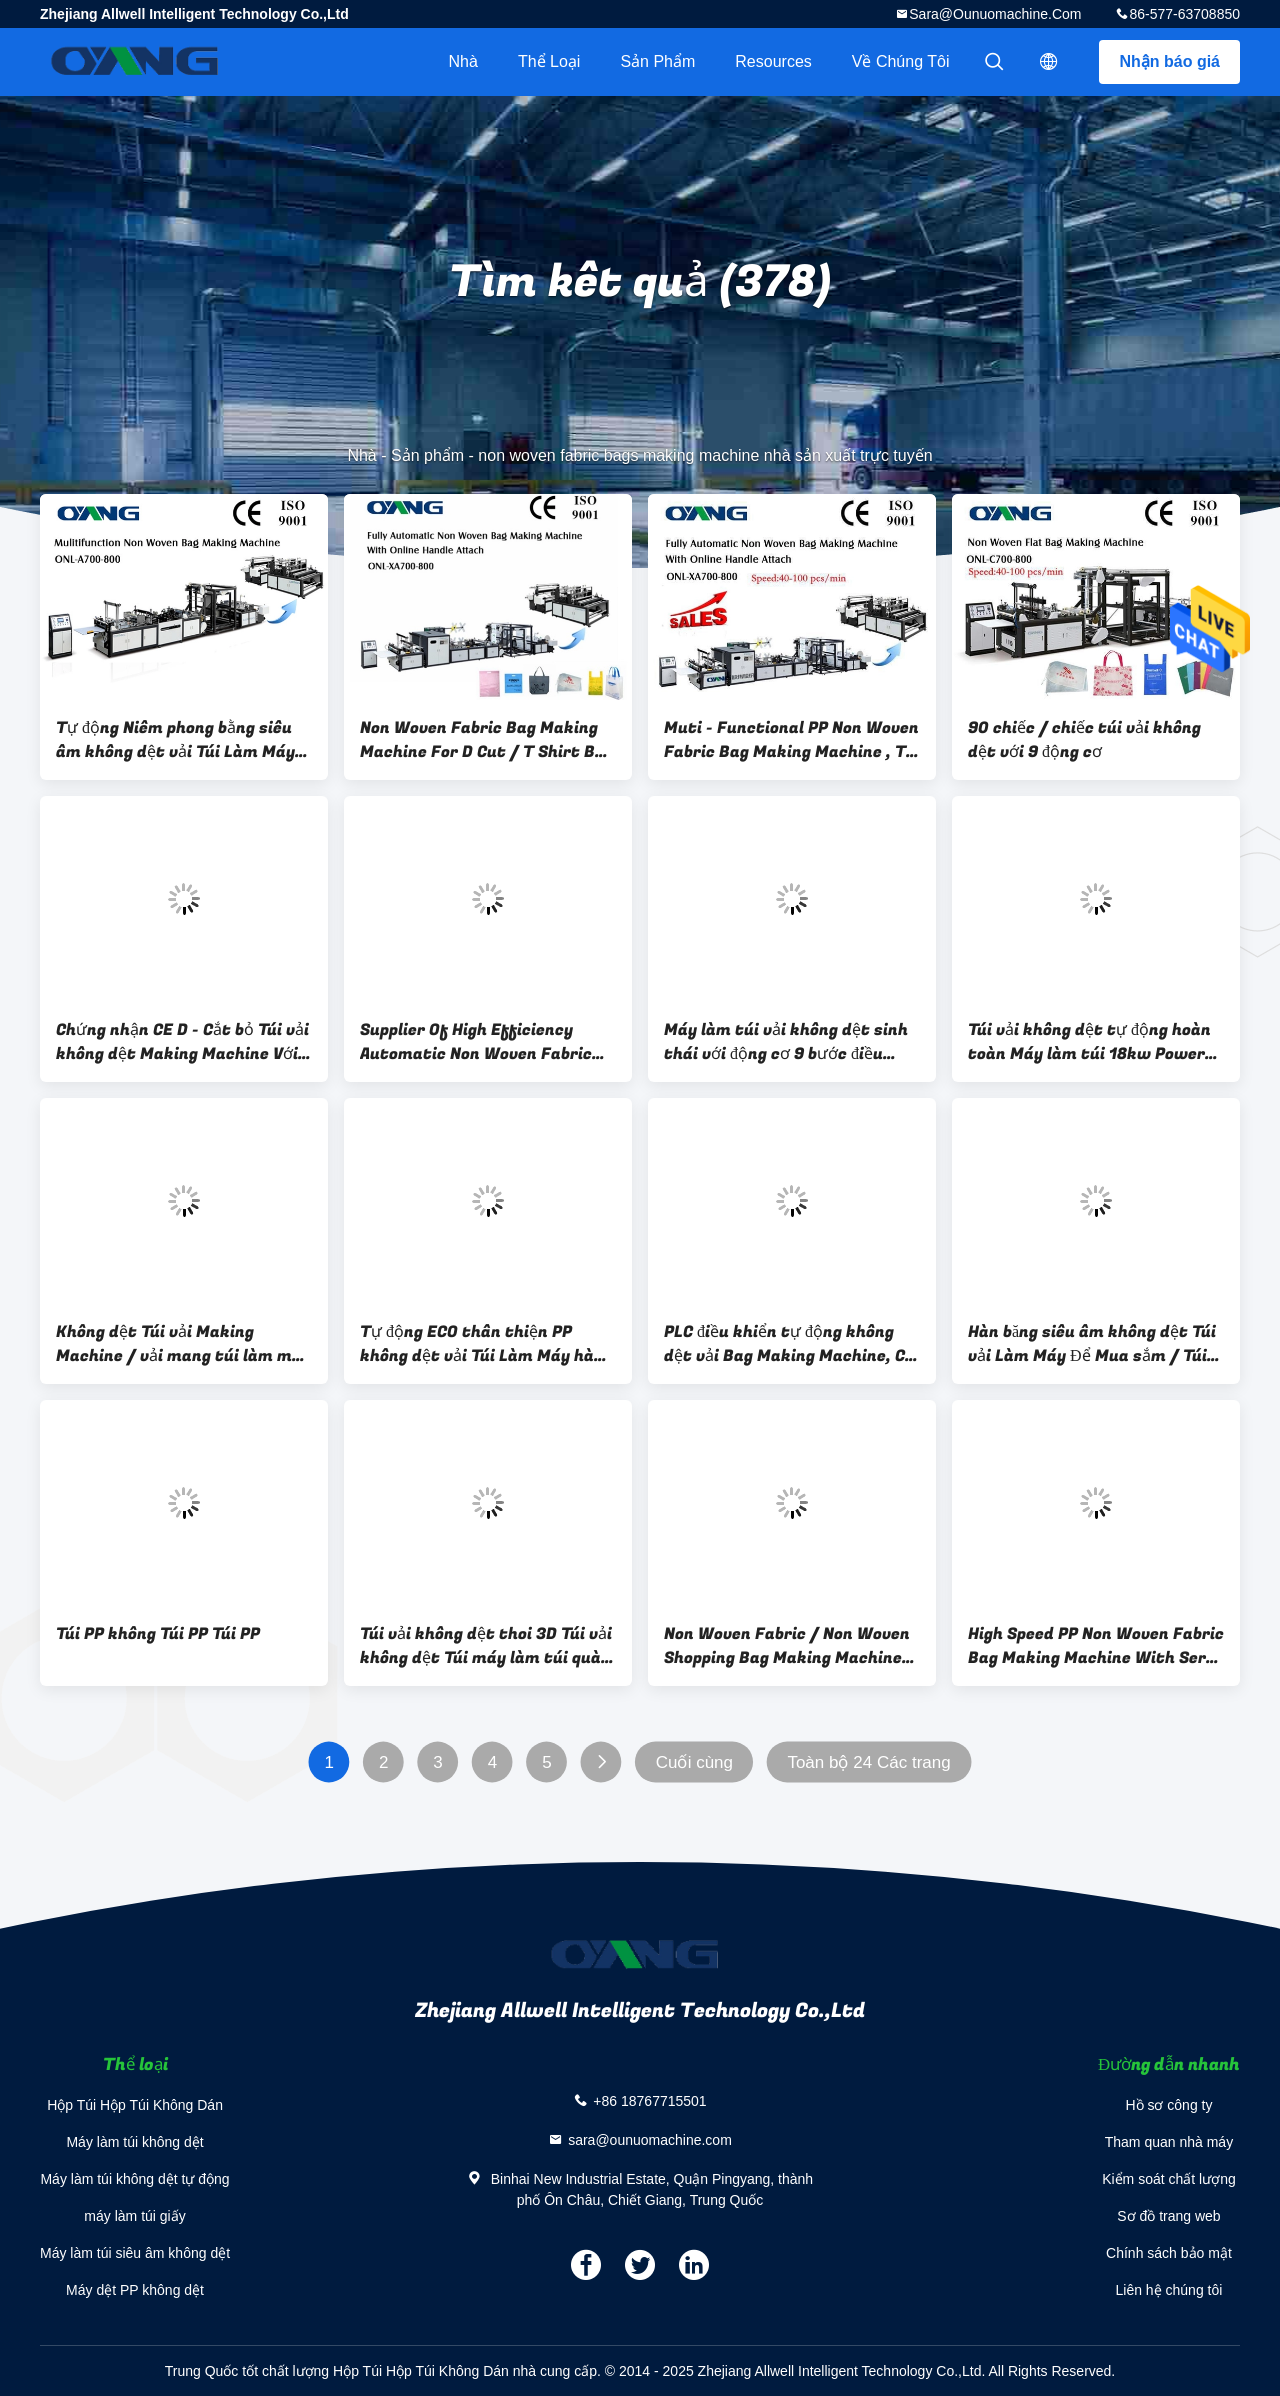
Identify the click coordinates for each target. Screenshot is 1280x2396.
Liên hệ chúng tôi (1169, 2290)
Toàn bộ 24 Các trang (868, 1762)
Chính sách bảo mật (1169, 2253)
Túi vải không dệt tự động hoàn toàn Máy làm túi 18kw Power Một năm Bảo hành (1089, 1042)
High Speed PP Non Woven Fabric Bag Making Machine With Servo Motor (1096, 1646)
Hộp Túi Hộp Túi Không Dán (135, 2105)
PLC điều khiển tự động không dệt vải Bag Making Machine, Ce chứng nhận (789, 1344)
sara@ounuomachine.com (995, 14)
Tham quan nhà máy (1169, 2142)
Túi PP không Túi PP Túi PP (158, 1634)
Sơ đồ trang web (1168, 2216)
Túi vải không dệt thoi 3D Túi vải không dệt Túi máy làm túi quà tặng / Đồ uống (486, 1646)
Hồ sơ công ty (1168, 2105)
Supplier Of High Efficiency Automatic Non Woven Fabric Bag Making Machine (476, 1042)
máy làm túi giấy (134, 2216)
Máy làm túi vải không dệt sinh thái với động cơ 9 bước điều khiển (786, 1042)
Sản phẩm (657, 61)
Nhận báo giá (1169, 61)
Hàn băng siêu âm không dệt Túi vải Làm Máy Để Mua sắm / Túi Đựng (1092, 1344)
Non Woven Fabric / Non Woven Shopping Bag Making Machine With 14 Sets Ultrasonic (787, 1646)
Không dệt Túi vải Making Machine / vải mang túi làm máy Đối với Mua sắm (183, 1344)
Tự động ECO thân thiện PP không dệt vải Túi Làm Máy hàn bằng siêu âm (482, 1344)
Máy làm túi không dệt (134, 2142)
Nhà (463, 61)
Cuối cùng (694, 1762)
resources (773, 61)
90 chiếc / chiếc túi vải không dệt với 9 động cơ (1084, 740)
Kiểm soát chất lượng (1169, 2179)
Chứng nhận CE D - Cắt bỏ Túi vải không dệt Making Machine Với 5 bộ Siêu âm (184, 1042)
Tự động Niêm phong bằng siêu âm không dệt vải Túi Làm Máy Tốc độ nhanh (175, 740)
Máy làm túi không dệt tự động (134, 2179)
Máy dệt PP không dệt (135, 2290)
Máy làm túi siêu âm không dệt (135, 2253)
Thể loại (549, 61)
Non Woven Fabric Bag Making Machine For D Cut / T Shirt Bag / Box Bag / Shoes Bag (487, 740)
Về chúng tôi (901, 61)
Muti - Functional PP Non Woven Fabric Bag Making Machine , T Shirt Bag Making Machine (791, 740)
